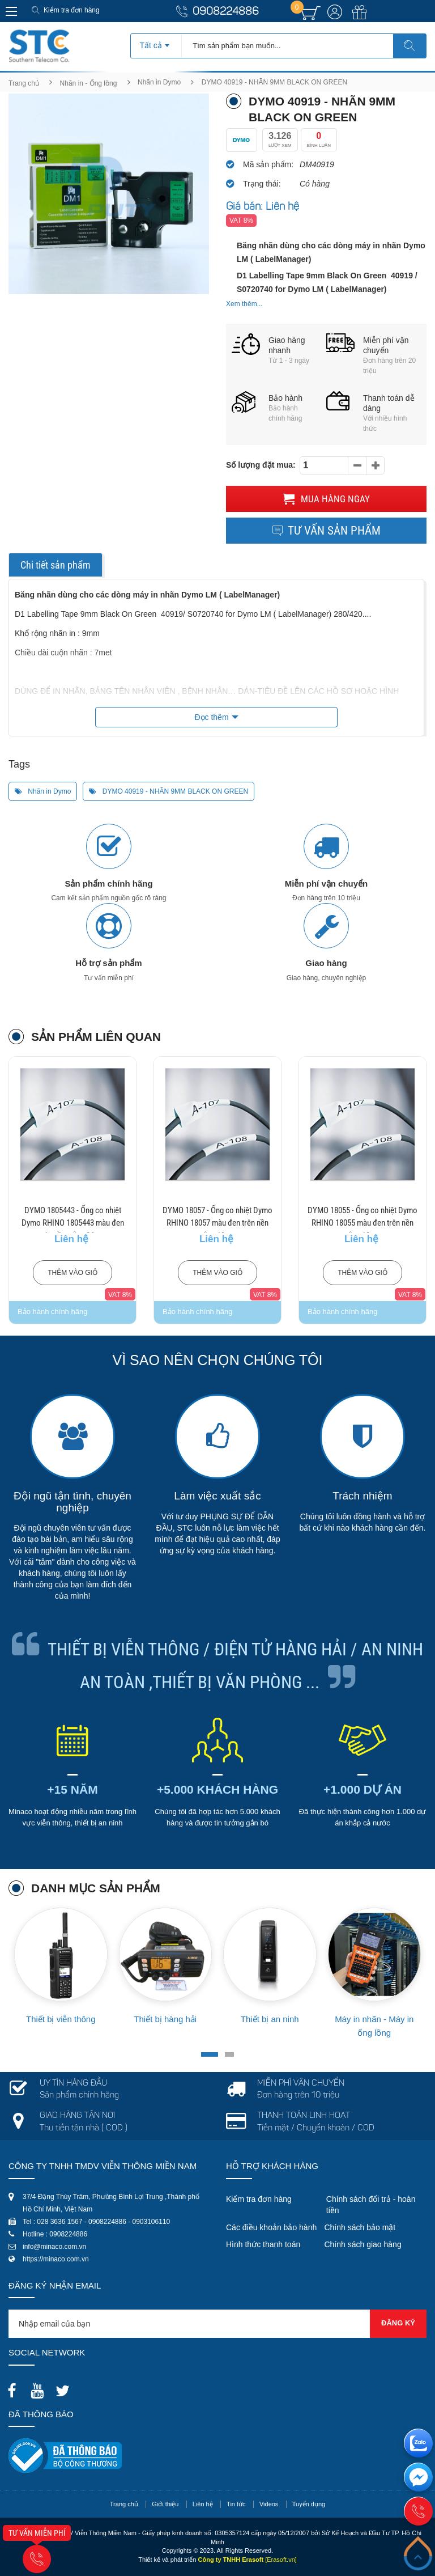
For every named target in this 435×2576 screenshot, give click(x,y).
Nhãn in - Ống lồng (88, 83)
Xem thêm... (244, 304)
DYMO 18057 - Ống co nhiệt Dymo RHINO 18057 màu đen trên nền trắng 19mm (217, 1222)
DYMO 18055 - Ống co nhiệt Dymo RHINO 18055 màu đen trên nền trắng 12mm (362, 1222)
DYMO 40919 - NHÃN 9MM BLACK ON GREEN (168, 791)
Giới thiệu (165, 2504)
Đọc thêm (211, 717)
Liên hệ (203, 2504)
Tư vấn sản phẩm (326, 530)
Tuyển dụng (308, 2504)
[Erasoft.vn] (281, 2559)
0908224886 (226, 12)
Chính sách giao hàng (362, 2244)
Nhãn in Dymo (159, 82)
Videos (268, 2504)
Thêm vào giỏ (72, 1273)
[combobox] (156, 42)
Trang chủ (23, 83)
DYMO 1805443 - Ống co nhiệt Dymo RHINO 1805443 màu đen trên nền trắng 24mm (73, 1222)
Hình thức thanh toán (263, 2244)
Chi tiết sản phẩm (55, 565)
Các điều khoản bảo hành (271, 2227)
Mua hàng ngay (326, 499)
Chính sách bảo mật (359, 2227)
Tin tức (236, 2504)
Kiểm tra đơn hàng (72, 10)
